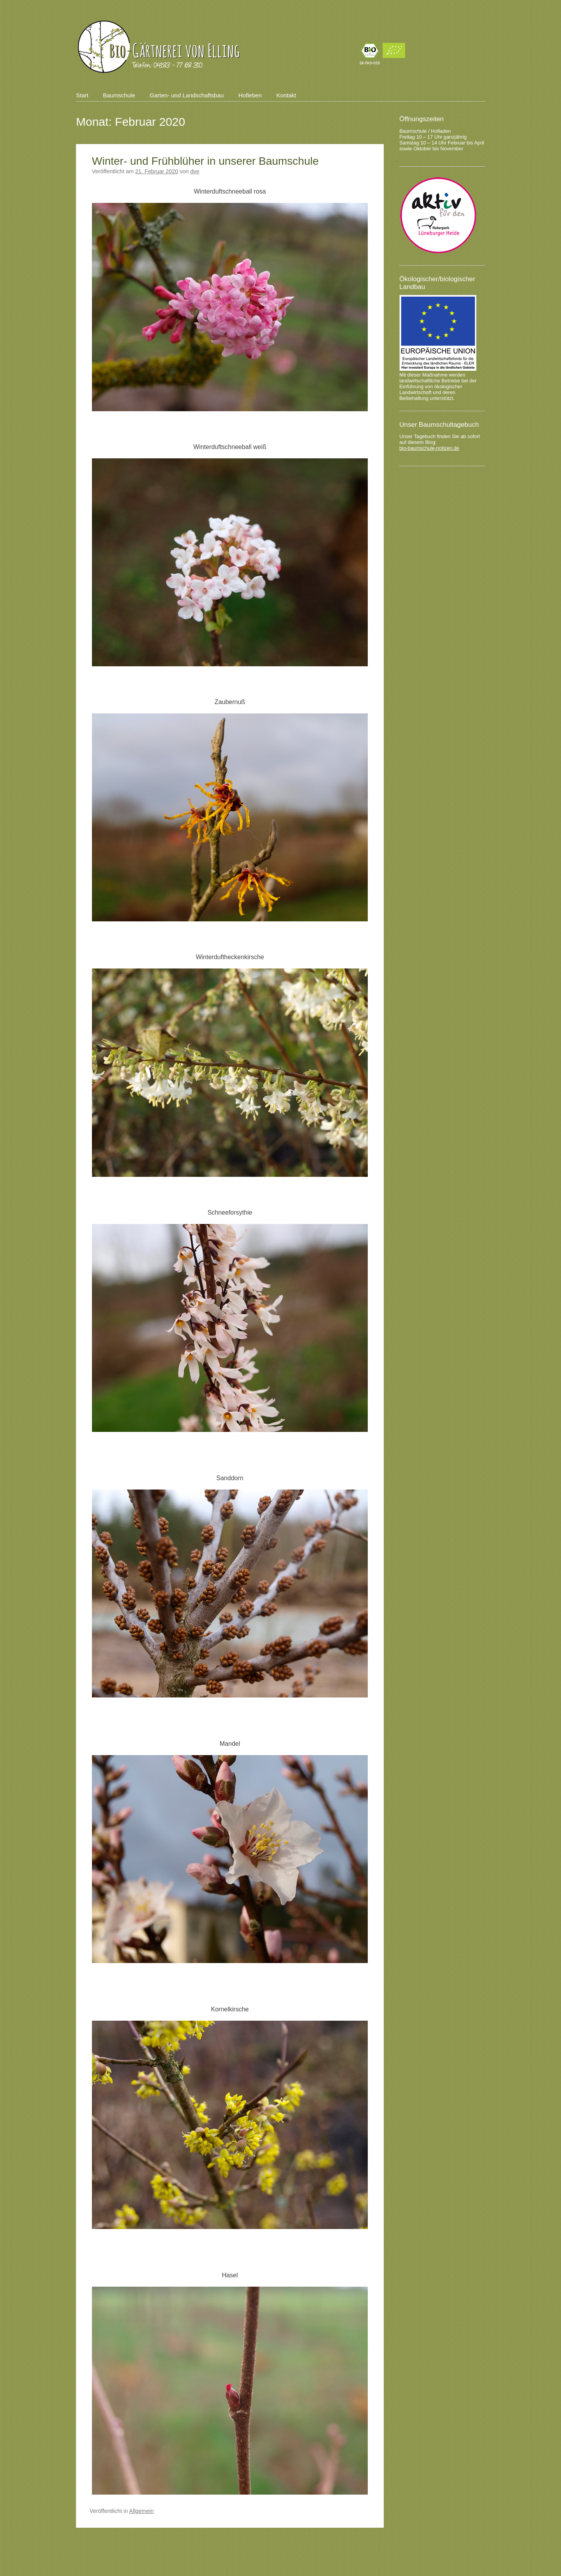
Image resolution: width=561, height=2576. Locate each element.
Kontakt (286, 95)
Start (82, 95)
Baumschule (119, 95)
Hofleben (250, 95)
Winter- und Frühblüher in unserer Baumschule (205, 161)
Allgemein (141, 2511)
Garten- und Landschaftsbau (187, 95)
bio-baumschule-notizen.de (429, 448)
